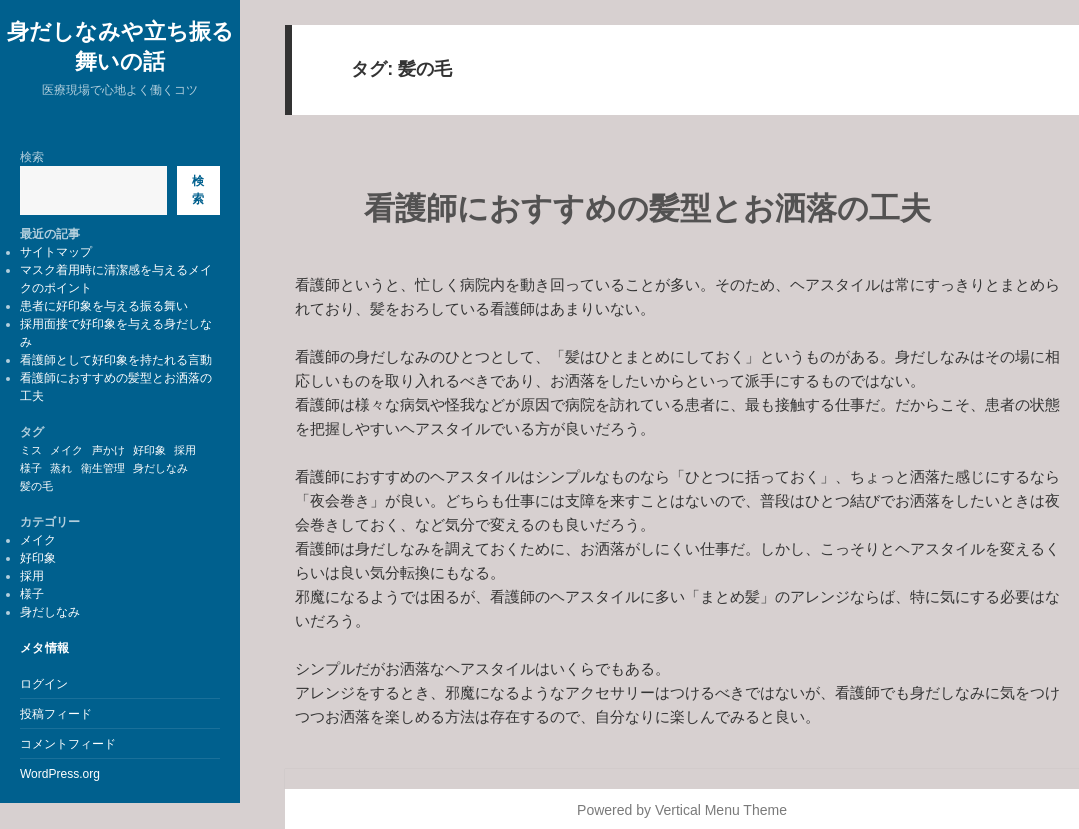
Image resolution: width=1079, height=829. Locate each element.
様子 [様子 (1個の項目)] (31, 468)
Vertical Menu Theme (721, 810)
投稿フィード (56, 714)
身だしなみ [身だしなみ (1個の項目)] (160, 468)
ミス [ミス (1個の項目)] (31, 450)
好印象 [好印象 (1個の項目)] (149, 450)
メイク (38, 540)
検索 (32, 157)
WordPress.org (60, 774)
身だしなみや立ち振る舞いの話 (120, 45)
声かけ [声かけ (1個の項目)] (108, 450)
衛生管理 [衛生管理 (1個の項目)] (103, 468)
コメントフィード (68, 744)
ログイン (44, 684)
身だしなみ (50, 612)
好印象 (38, 558)
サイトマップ (56, 252)
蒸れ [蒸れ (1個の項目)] (61, 468)
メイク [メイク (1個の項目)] (66, 450)
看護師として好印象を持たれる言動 (116, 360)
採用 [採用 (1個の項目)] (185, 450)
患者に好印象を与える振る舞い (104, 306)
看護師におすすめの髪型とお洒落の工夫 (647, 208)
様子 (32, 594)
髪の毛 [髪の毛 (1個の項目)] (36, 486)
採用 (32, 576)
